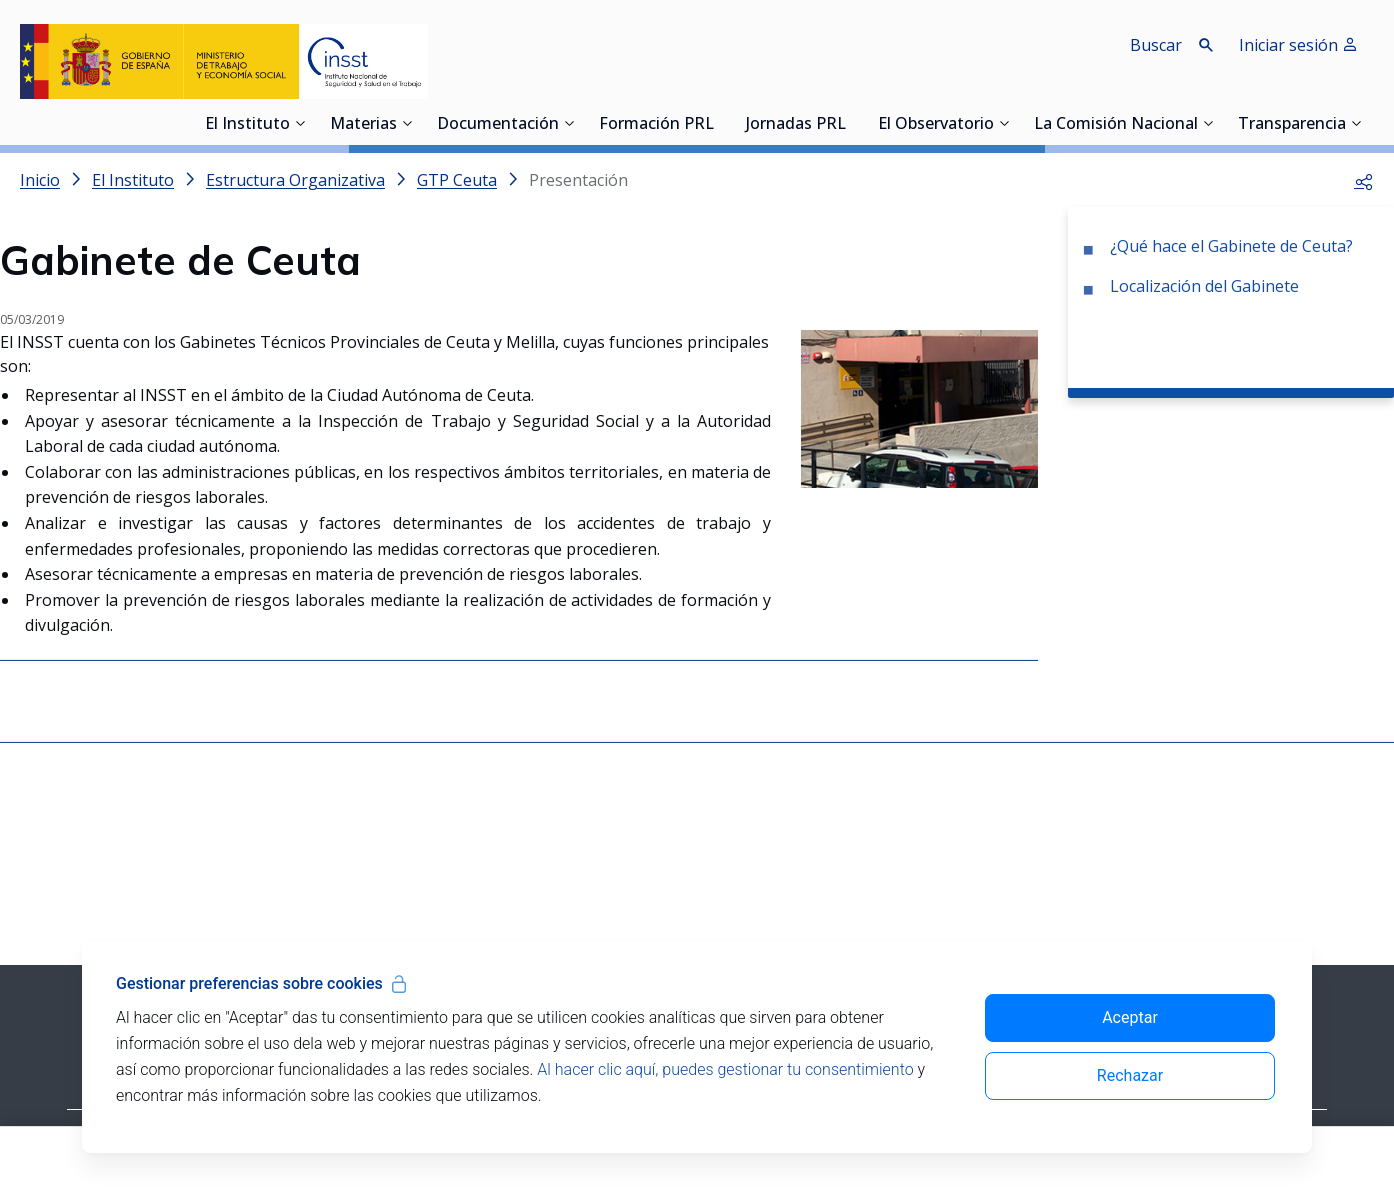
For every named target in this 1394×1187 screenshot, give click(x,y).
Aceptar (1130, 1017)
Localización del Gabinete (1204, 286)
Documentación (498, 125)
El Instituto (247, 125)
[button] (1364, 180)
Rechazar (1130, 1075)
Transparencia (1292, 125)
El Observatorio (936, 125)
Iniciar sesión (1298, 45)
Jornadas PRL (796, 125)
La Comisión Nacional (1116, 125)
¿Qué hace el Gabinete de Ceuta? (1231, 246)
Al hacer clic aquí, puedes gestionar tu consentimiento (725, 1069)
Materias (363, 125)
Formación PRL (656, 125)
